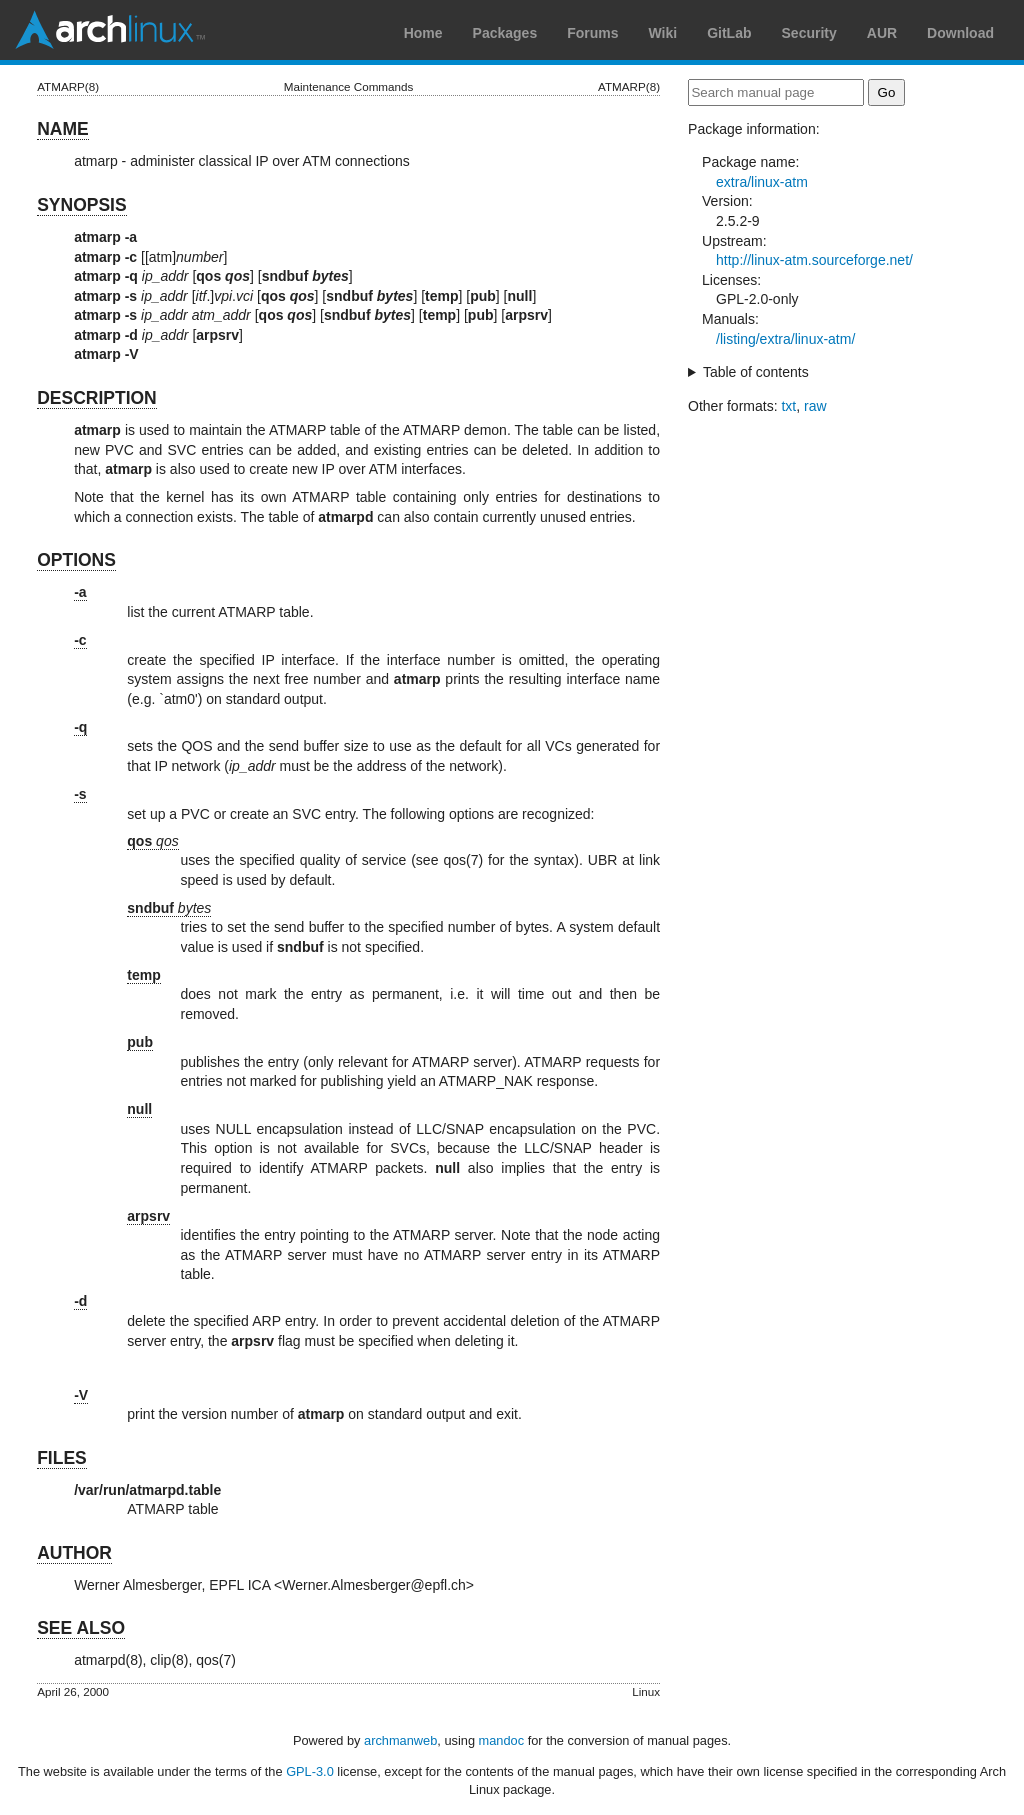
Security (809, 33)
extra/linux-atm (762, 182)
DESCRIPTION (97, 398)
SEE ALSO (81, 1628)
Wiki (663, 33)
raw (815, 406)
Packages (505, 33)
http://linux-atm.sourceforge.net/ (814, 260)
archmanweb (400, 1740)
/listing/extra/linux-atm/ (785, 339)
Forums (592, 33)
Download (960, 33)
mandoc (502, 1740)
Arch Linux (110, 30)
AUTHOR (74, 1553)
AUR (882, 33)
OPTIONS (76, 560)
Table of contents (756, 372)
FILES (62, 1458)
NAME (63, 129)
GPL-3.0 (310, 1771)
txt (788, 406)
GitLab (729, 33)
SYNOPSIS (81, 205)
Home (423, 33)
